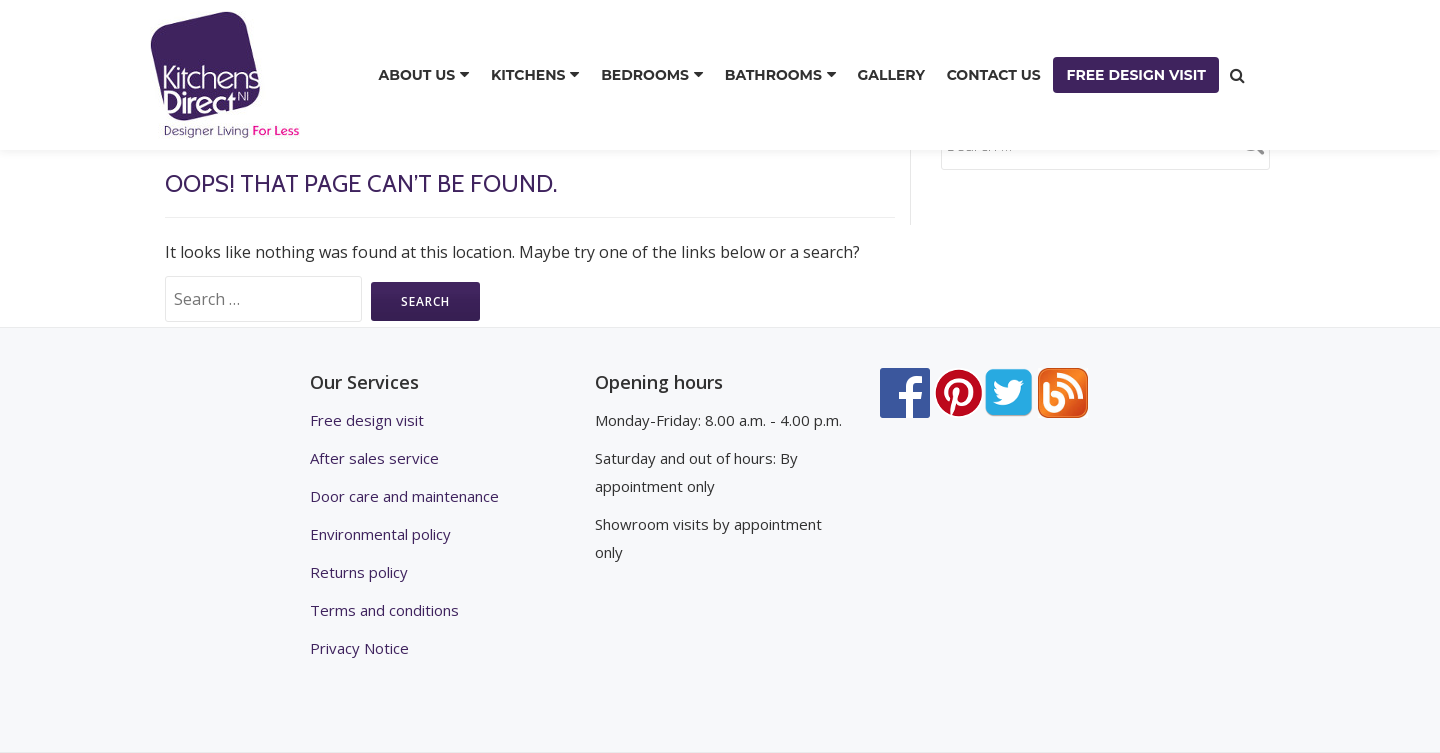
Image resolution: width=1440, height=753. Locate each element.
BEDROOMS (645, 75)
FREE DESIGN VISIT (1136, 75)
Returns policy (359, 572)
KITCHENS (528, 75)
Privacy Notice (359, 648)
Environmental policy (380, 534)
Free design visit (367, 420)
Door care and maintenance (404, 496)
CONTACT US (994, 75)
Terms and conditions (384, 610)
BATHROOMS (773, 75)
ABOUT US (417, 75)
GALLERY (891, 75)
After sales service (374, 458)
